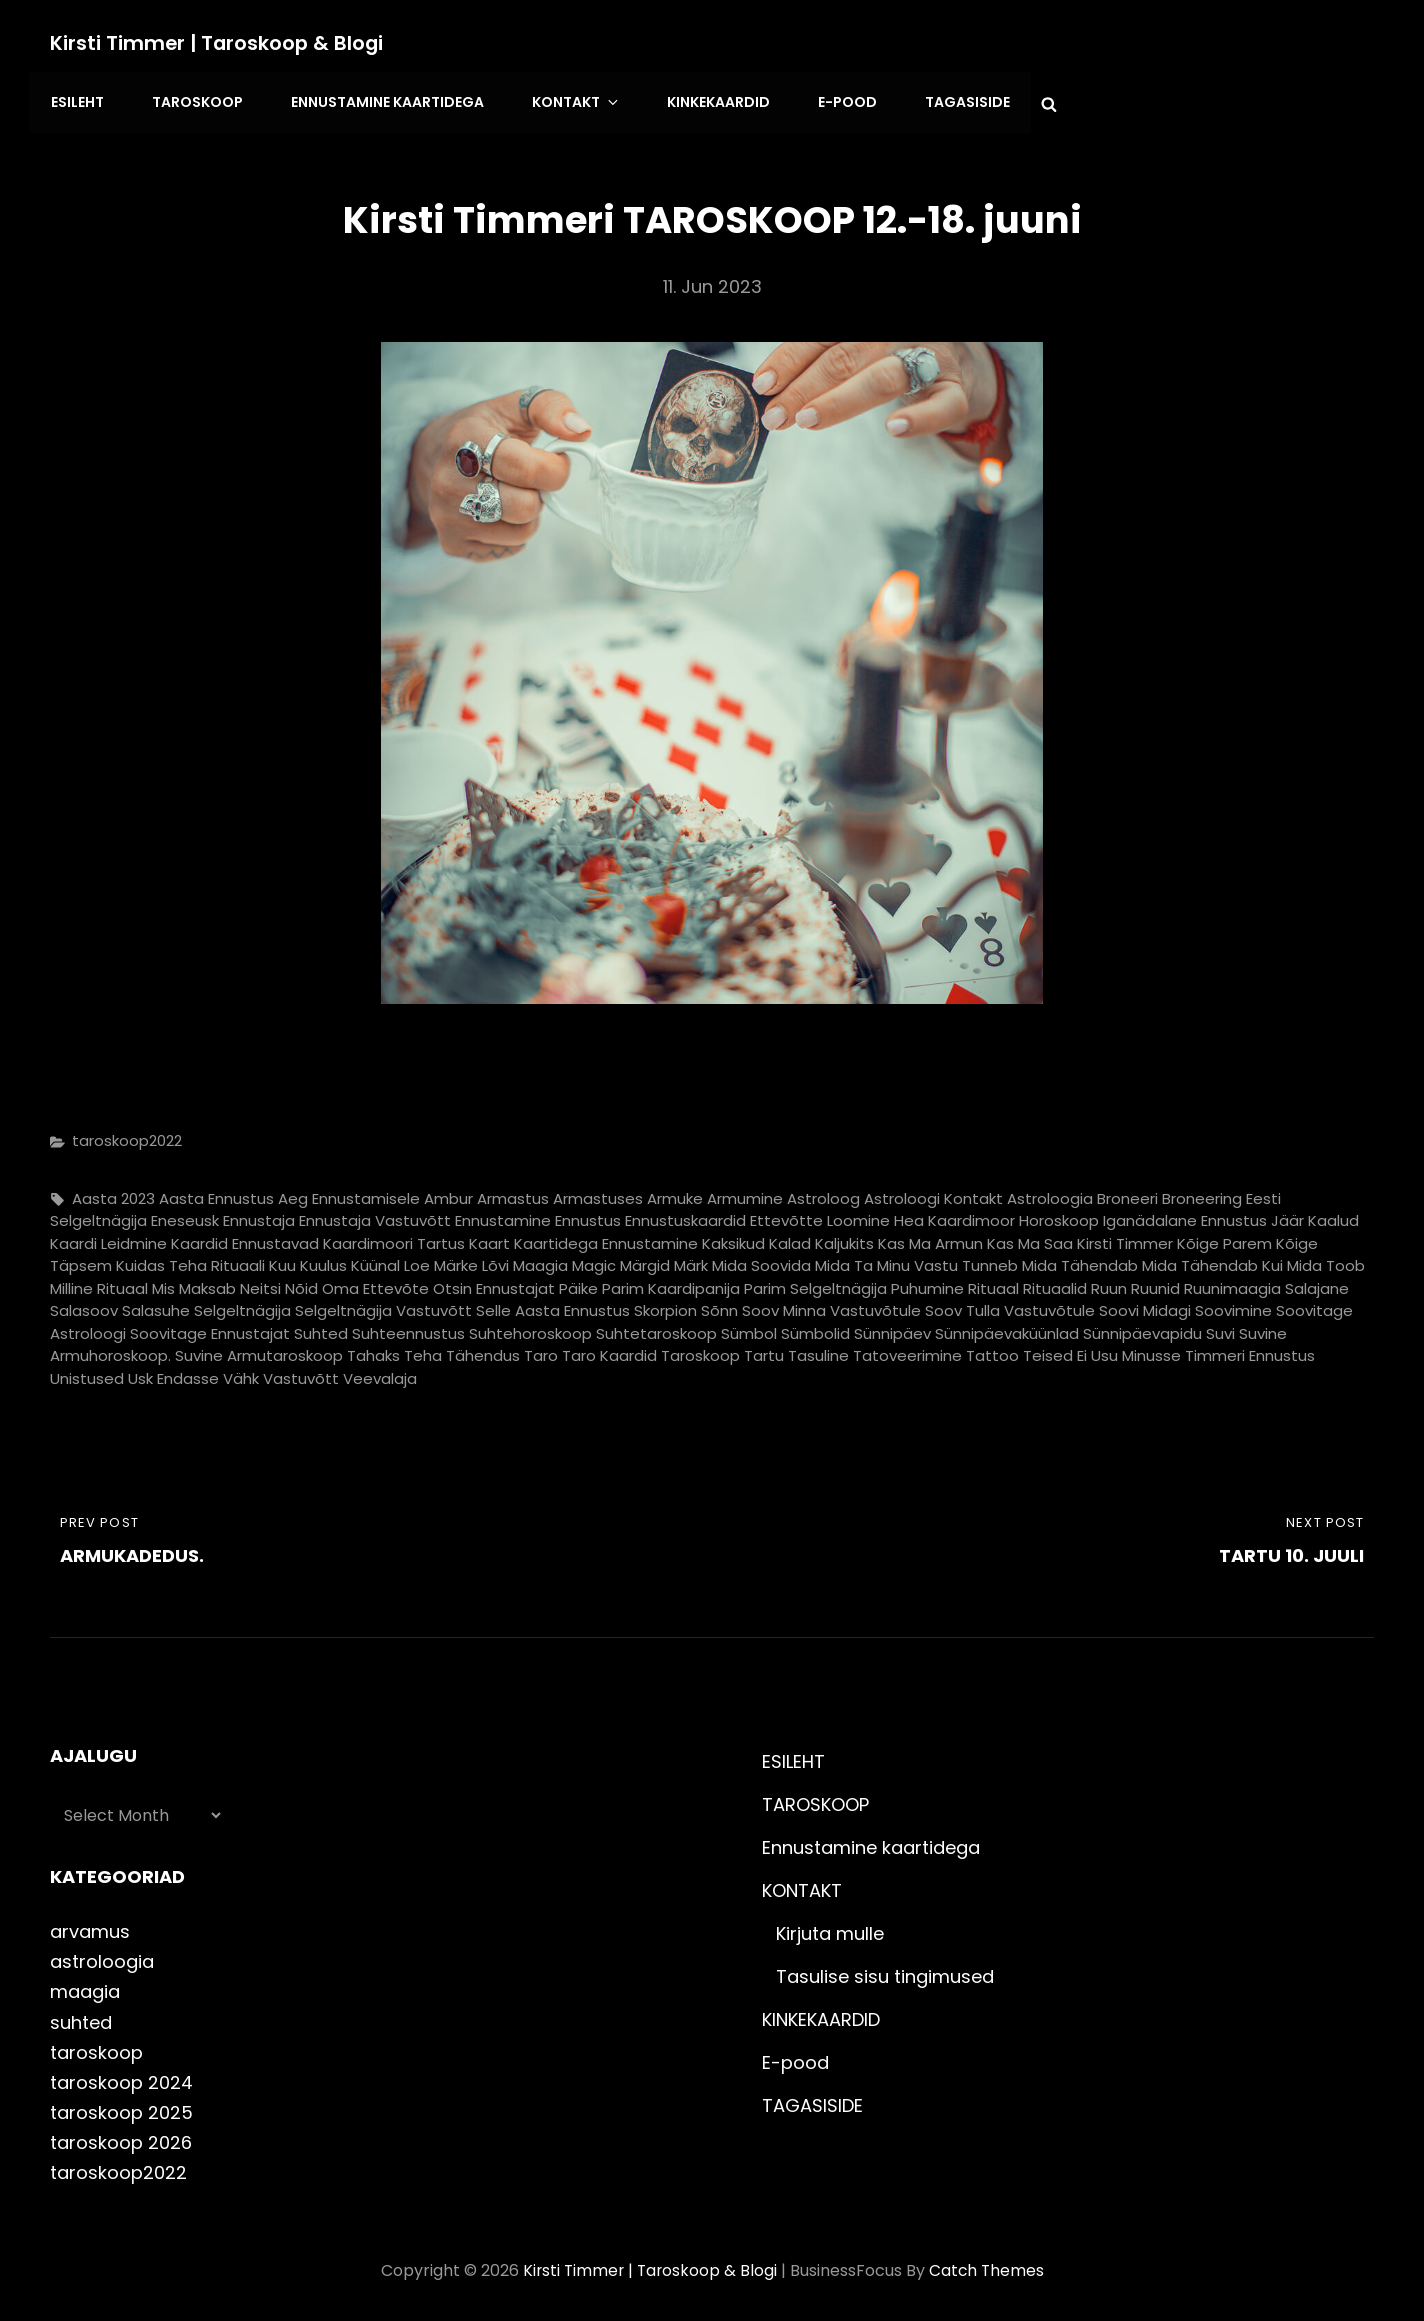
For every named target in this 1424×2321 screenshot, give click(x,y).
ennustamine (503, 1215)
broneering (1202, 1192)
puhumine (927, 1282)
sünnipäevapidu (1142, 1327)
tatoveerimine (907, 1350)
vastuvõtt (301, 1372)
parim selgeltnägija (815, 1282)
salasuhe (156, 1305)
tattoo (992, 1350)
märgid (645, 1260)
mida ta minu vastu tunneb (916, 1260)
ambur (448, 1192)
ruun (1109, 1282)
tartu (764, 1350)
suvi (1220, 1327)
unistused (87, 1372)
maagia (540, 1260)
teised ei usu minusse (1102, 1350)
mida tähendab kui (1212, 1260)
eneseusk (185, 1215)
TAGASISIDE (945, 100)
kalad (790, 1237)
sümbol (749, 1327)
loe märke (441, 1260)
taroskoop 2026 (121, 2136)
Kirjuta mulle (830, 1928)
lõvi (495, 1260)
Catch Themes (988, 2264)
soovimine (1233, 1305)
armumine (745, 1192)
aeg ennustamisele (349, 1192)
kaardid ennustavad (245, 1237)
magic (594, 1260)
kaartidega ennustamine (606, 1237)
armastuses (598, 1192)
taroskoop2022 (127, 1135)
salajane (1317, 1282)
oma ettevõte (375, 1282)
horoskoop (1059, 1215)
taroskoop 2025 (121, 2106)
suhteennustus (408, 1327)
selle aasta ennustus (553, 1305)
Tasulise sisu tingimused (885, 1971)
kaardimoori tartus (394, 1237)
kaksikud (733, 1237)
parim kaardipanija (671, 1282)
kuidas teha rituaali (190, 1260)
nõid (301, 1282)
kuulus (323, 1260)
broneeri (1127, 1192)
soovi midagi (1145, 1305)
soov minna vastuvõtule (831, 1305)
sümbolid (815, 1327)
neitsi (260, 1282)
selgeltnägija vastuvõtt (383, 1305)
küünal (375, 1260)
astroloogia (1050, 1192)
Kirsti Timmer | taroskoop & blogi (219, 43)
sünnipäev (892, 1327)
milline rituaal (99, 1282)
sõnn (719, 1305)
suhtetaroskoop (656, 1327)
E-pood (828, 100)
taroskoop (700, 1350)
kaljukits (844, 1237)
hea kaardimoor (954, 1215)
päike (578, 1282)
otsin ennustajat (494, 1282)
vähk (241, 1372)
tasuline (818, 1350)
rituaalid (1055, 1282)
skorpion (665, 1305)
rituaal (993, 1282)
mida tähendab (1080, 1260)
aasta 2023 (113, 1192)
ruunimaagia (1232, 1282)
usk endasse (173, 1372)
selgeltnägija (242, 1305)
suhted (321, 1327)
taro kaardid (609, 1350)
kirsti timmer (1125, 1237)
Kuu (282, 1260)
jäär (1287, 1215)
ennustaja (259, 1215)
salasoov (84, 1305)
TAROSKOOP (193, 100)
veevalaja (380, 1372)
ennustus (588, 1215)
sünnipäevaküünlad (1007, 1327)
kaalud (1333, 1215)
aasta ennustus (216, 1192)
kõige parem (1224, 1237)
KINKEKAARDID (702, 100)
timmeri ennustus (1250, 1350)
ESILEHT (76, 100)
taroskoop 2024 (121, 2076)
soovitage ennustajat (210, 1327)
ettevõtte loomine (820, 1215)
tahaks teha (394, 1350)
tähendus (483, 1350)
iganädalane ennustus (1185, 1215)
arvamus (90, 1926)
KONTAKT (566, 100)
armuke (675, 1192)
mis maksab (194, 1282)
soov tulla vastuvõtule (1010, 1305)
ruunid (1155, 1282)
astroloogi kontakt (933, 1192)
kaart (489, 1237)
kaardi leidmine (108, 1237)
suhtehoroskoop (530, 1327)
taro (541, 1350)
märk (691, 1260)
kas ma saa (1030, 1237)
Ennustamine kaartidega (380, 100)
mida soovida (761, 1260)
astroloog (823, 1192)
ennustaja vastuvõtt (375, 1215)
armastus (513, 1192)
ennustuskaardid (685, 1215)
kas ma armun (930, 1237)
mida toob (1326, 1260)
